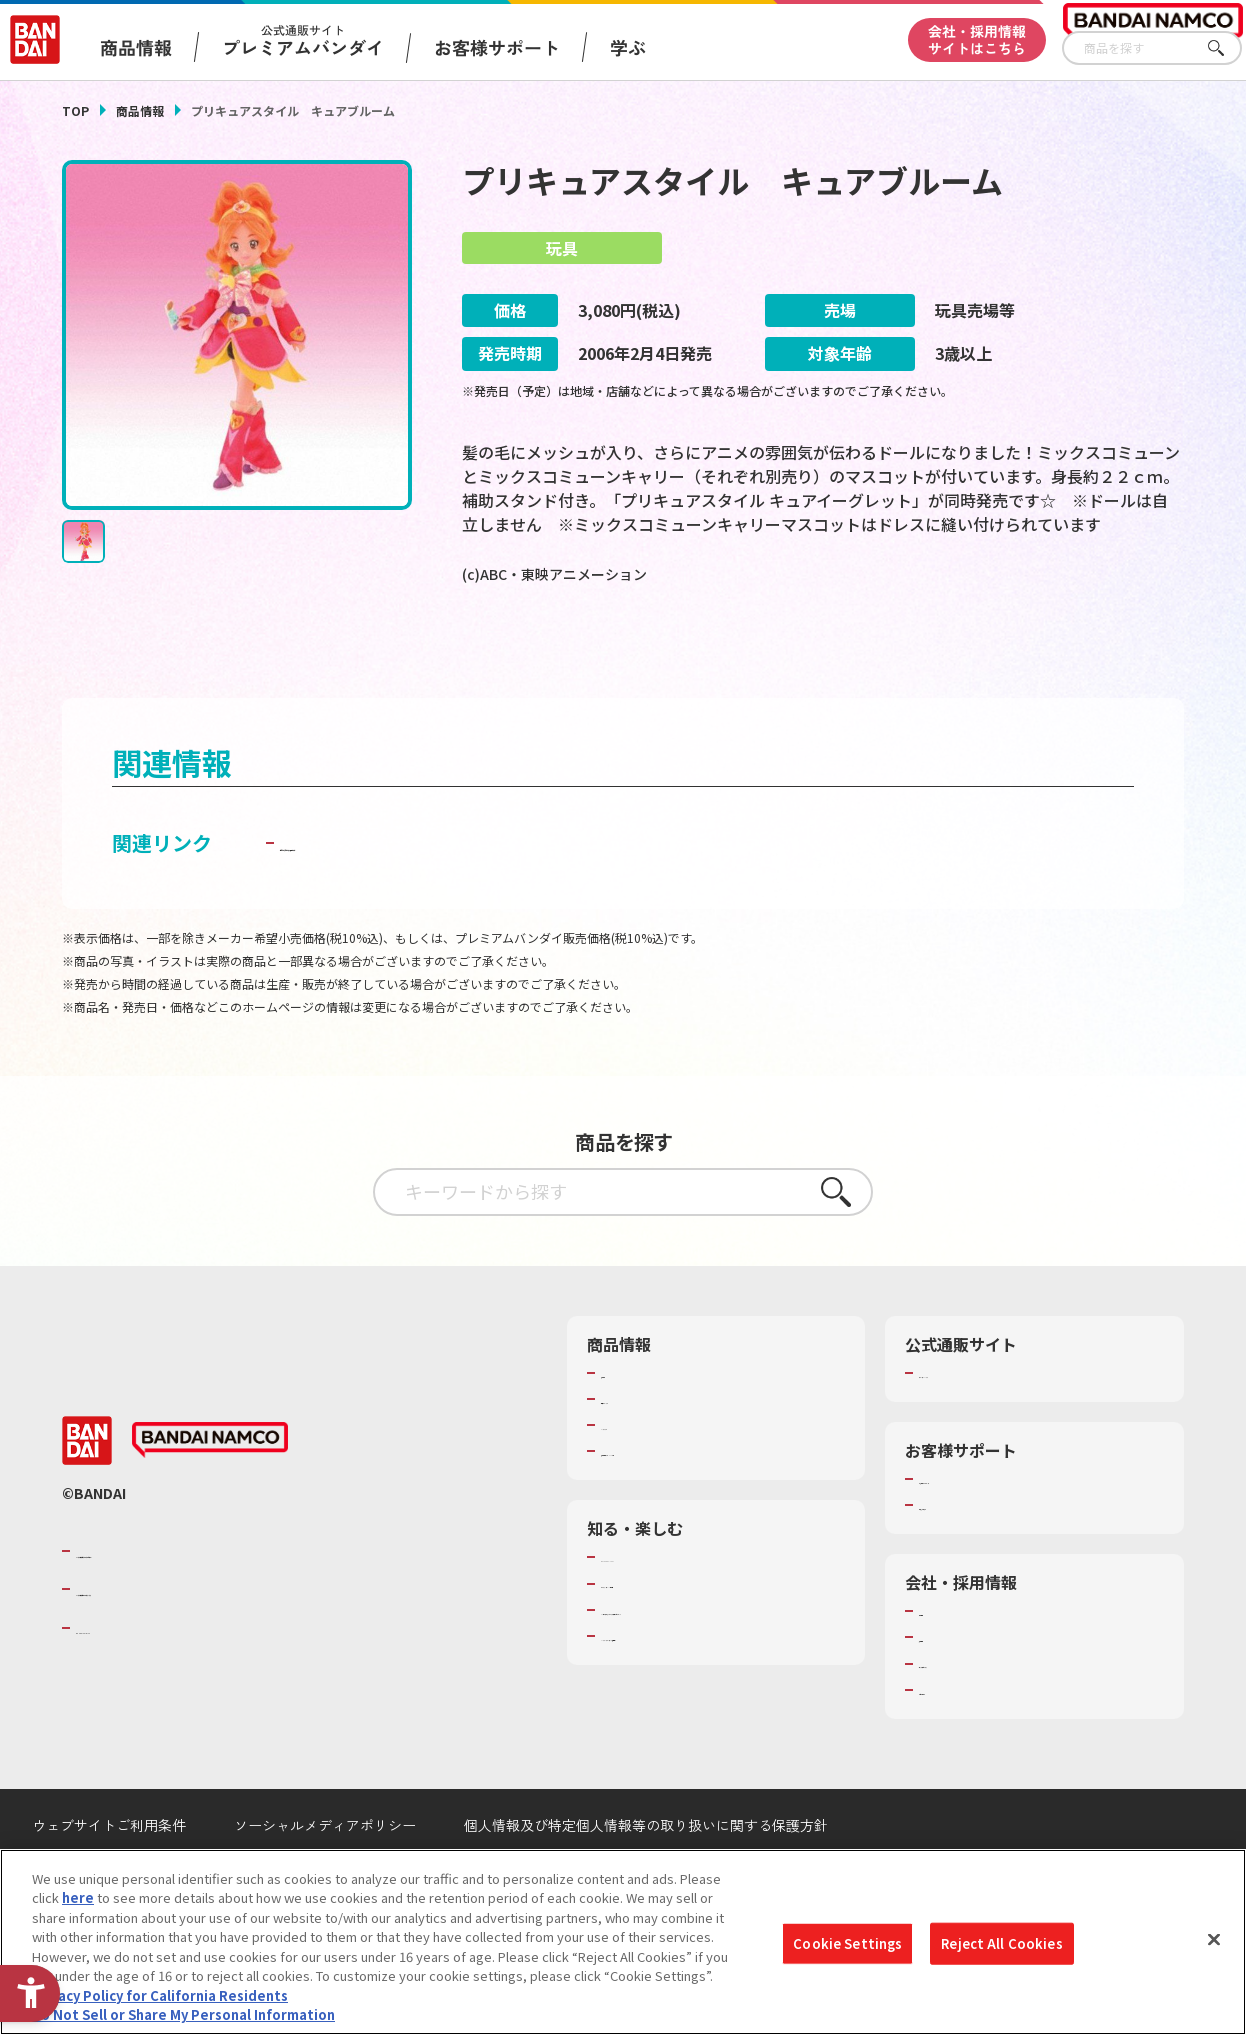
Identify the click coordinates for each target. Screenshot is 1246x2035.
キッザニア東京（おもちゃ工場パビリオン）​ (718, 1666)
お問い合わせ (958, 1737)
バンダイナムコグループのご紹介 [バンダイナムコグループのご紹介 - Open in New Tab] (196, 1598)
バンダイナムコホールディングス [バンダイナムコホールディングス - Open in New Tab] (196, 1636)
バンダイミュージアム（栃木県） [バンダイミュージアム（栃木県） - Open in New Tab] (698, 1702)
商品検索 (627, 1420)
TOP (75, 110)
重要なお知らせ (964, 1552)
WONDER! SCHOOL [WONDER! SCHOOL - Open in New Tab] (657, 1605)
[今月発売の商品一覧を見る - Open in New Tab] (1011, 655)
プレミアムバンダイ (977, 1420)
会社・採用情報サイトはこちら (977, 39)
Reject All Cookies (1001, 1943)
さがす (1227, 48)
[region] (623, 1942)
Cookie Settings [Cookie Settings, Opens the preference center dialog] (847, 1943)
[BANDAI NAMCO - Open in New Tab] (210, 1488)
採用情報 (945, 1685)
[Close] (1214, 1939)
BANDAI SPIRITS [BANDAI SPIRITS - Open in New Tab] (137, 1675)
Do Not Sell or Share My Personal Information (183, 2014)
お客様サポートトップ (984, 1526)
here (78, 1897)
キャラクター (639, 1472)
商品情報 (140, 110)
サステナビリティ (970, 1711)
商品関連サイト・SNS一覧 (678, 1499)
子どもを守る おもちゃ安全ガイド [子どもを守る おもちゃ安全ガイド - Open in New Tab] (432, 889)
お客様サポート (497, 47)
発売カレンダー (646, 1446)
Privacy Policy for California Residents (160, 1995)
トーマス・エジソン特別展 (679, 1631)
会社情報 (945, 1659)
